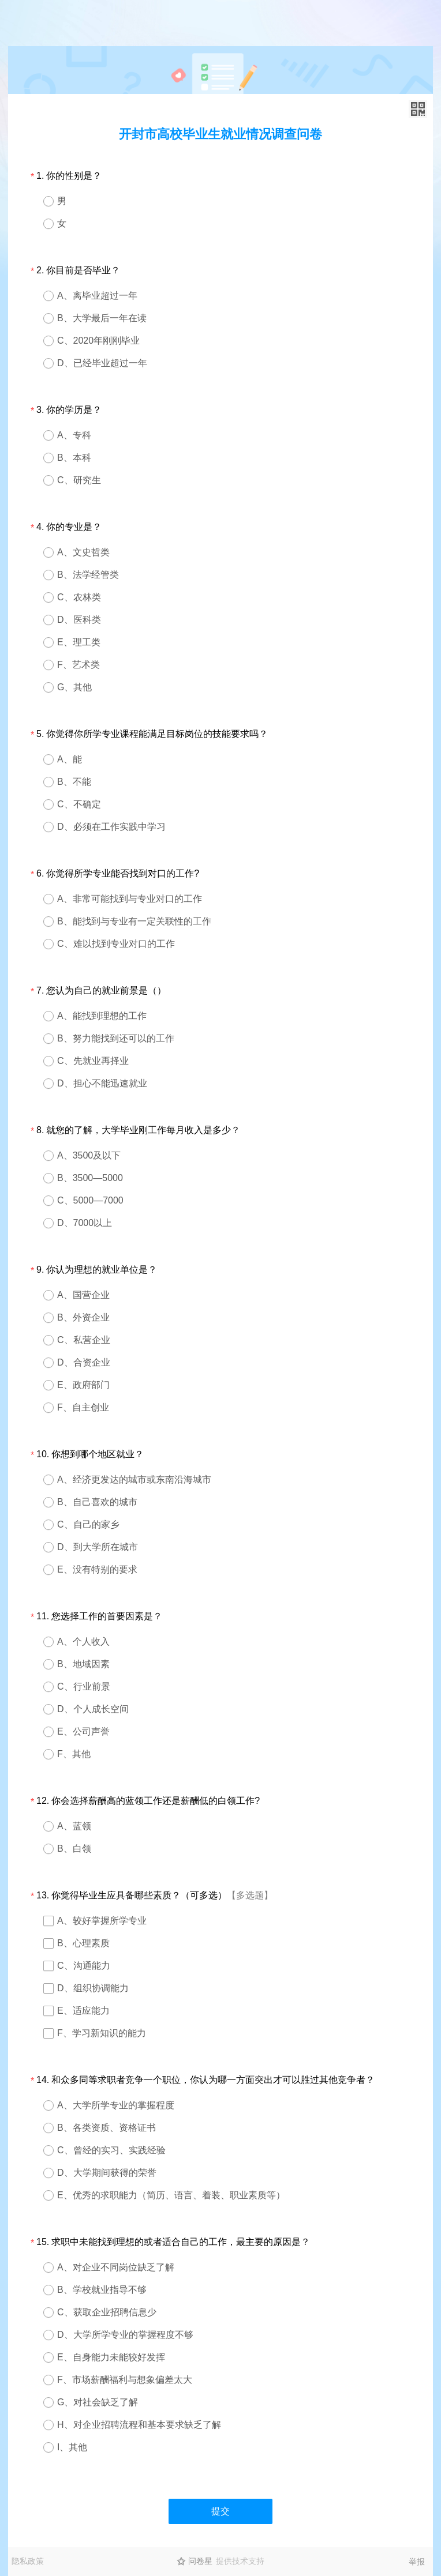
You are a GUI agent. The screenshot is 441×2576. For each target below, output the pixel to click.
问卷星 (200, 2561)
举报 (417, 2561)
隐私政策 (28, 2561)
